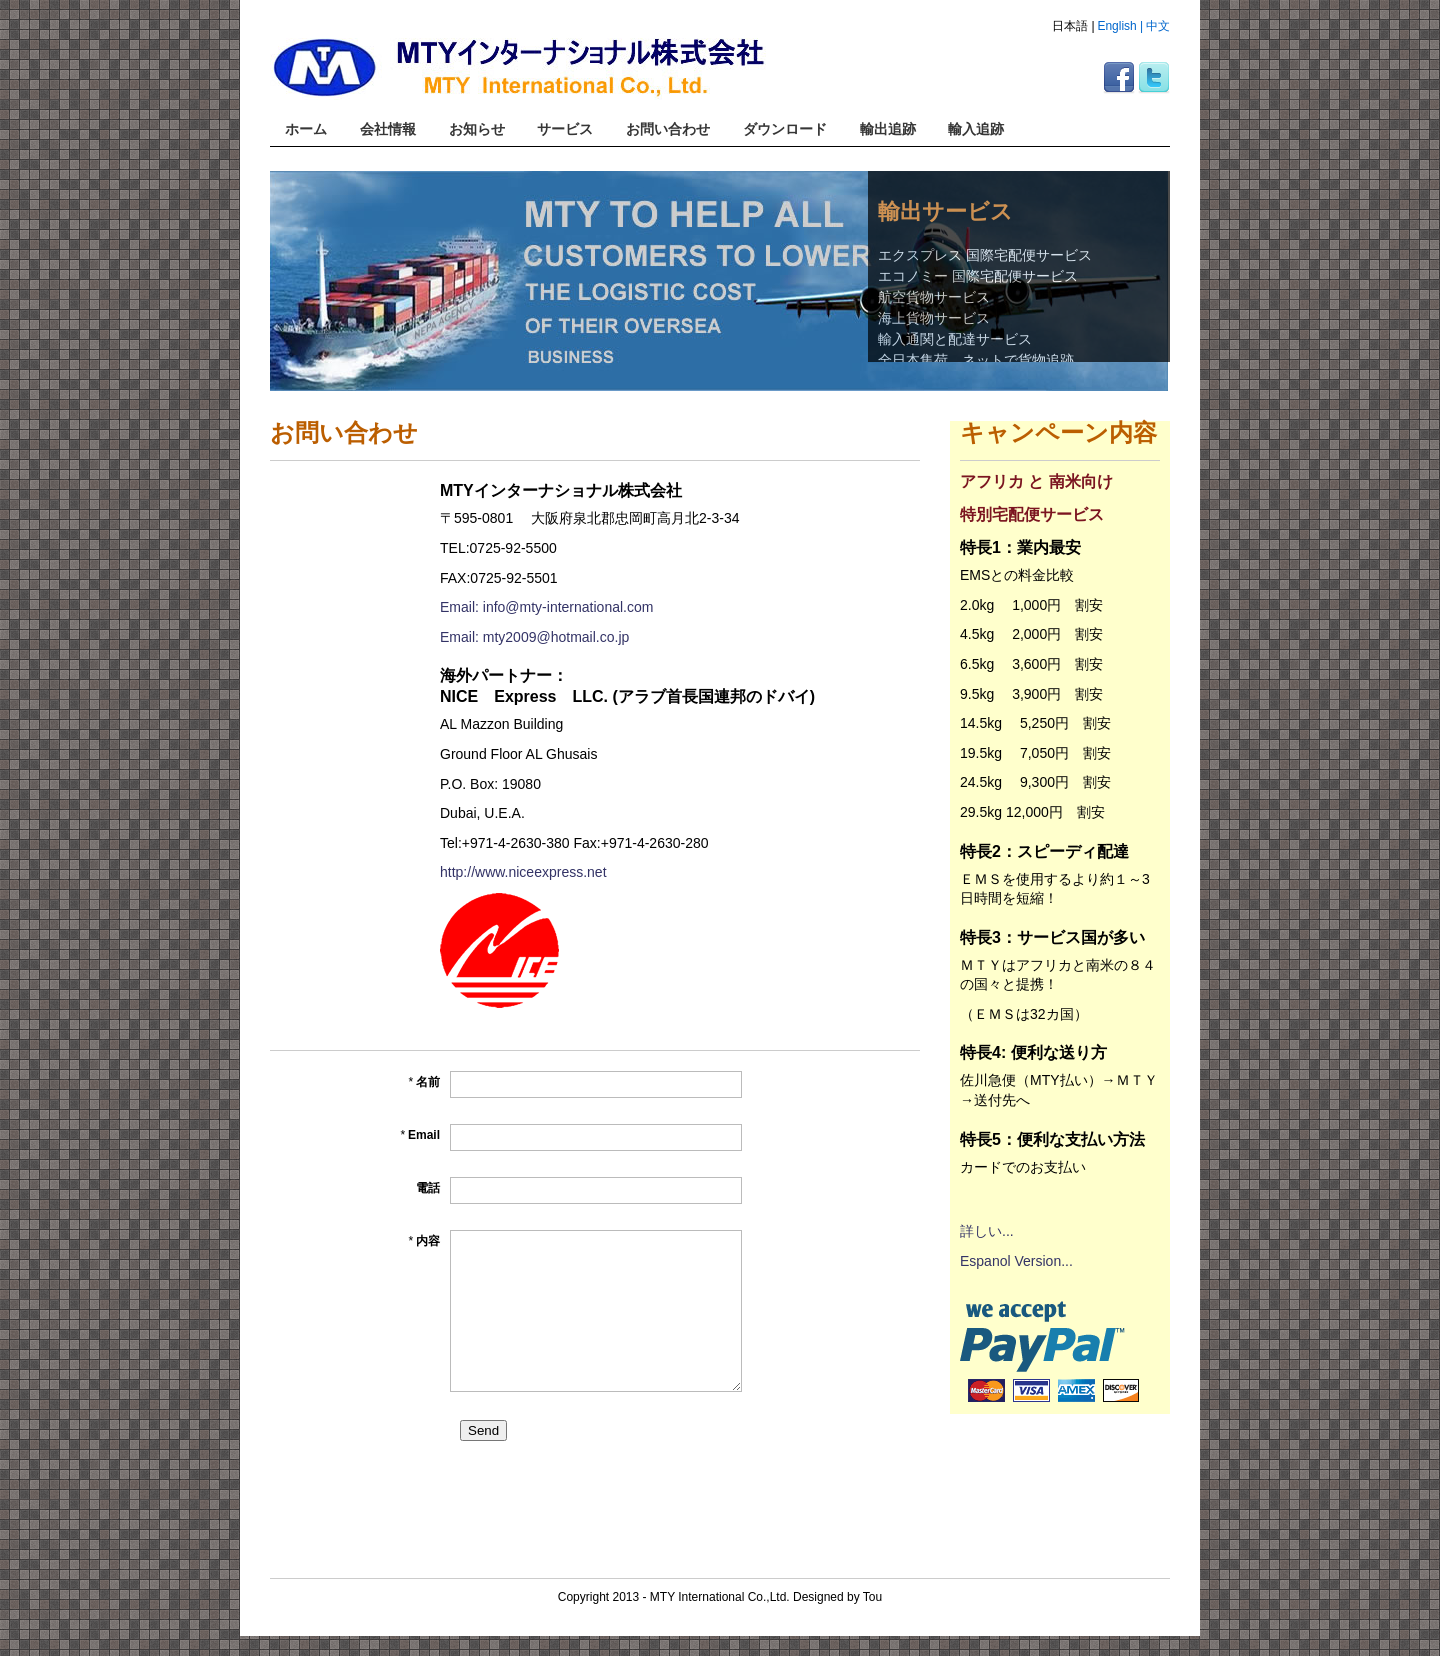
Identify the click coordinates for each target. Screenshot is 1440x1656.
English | (1120, 26)
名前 (424, 1082)
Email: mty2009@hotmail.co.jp (534, 637)
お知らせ (477, 129)
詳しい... (987, 1231)
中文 (1158, 26)
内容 (424, 1241)
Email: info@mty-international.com (546, 607)
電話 (428, 1188)
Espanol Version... (1016, 1261)
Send (483, 1430)
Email (420, 1135)
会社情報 (388, 129)
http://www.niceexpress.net (523, 872)
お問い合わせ (668, 129)
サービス (565, 129)
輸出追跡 (888, 129)
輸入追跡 (976, 129)
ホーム (306, 129)
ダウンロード (785, 129)
